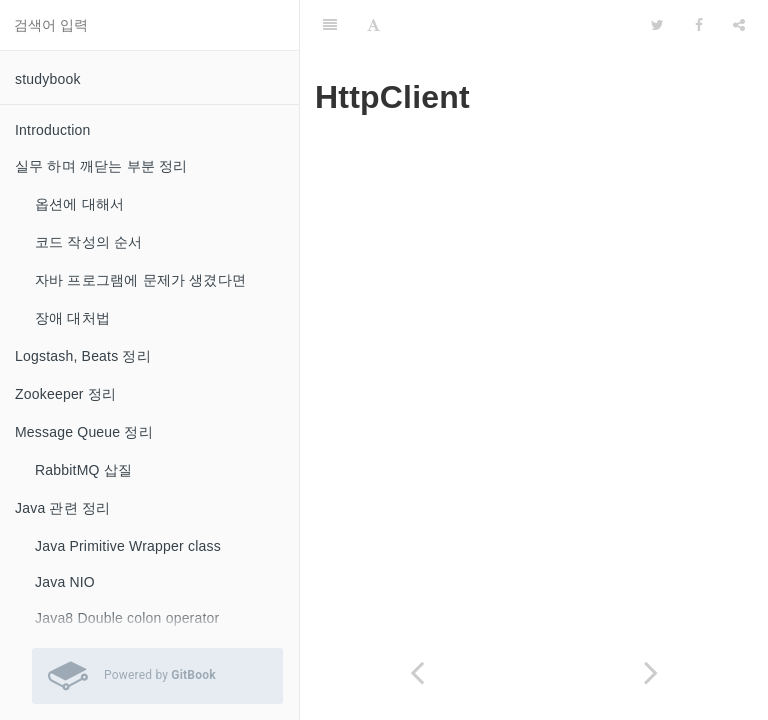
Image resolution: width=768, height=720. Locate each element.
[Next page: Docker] (651, 672)
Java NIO (65, 582)
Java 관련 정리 (62, 508)
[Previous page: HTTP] (417, 672)
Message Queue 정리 (84, 432)
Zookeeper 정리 (65, 394)
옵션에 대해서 (79, 204)
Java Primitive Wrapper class (128, 546)
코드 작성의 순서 (89, 242)
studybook (48, 79)
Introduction (53, 130)
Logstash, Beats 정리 (83, 356)
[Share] (739, 25)
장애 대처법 (72, 318)
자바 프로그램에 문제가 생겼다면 (140, 280)
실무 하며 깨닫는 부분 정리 (101, 166)
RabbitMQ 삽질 (83, 470)
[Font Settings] (373, 25)
